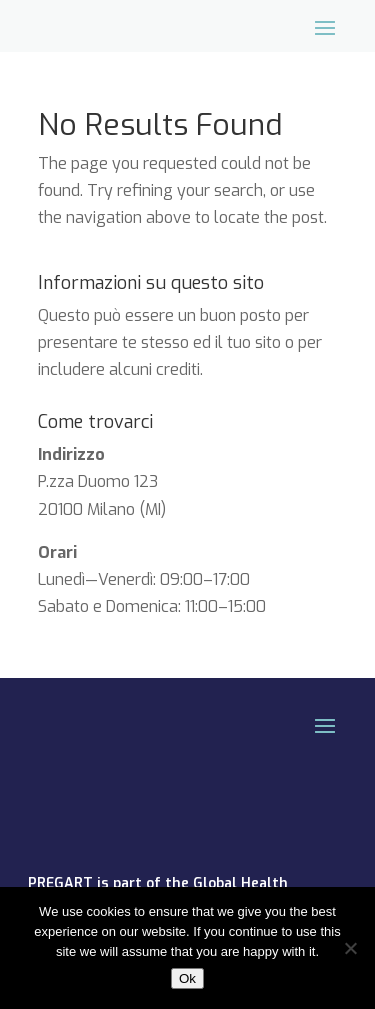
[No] (350, 948)
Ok (187, 978)
